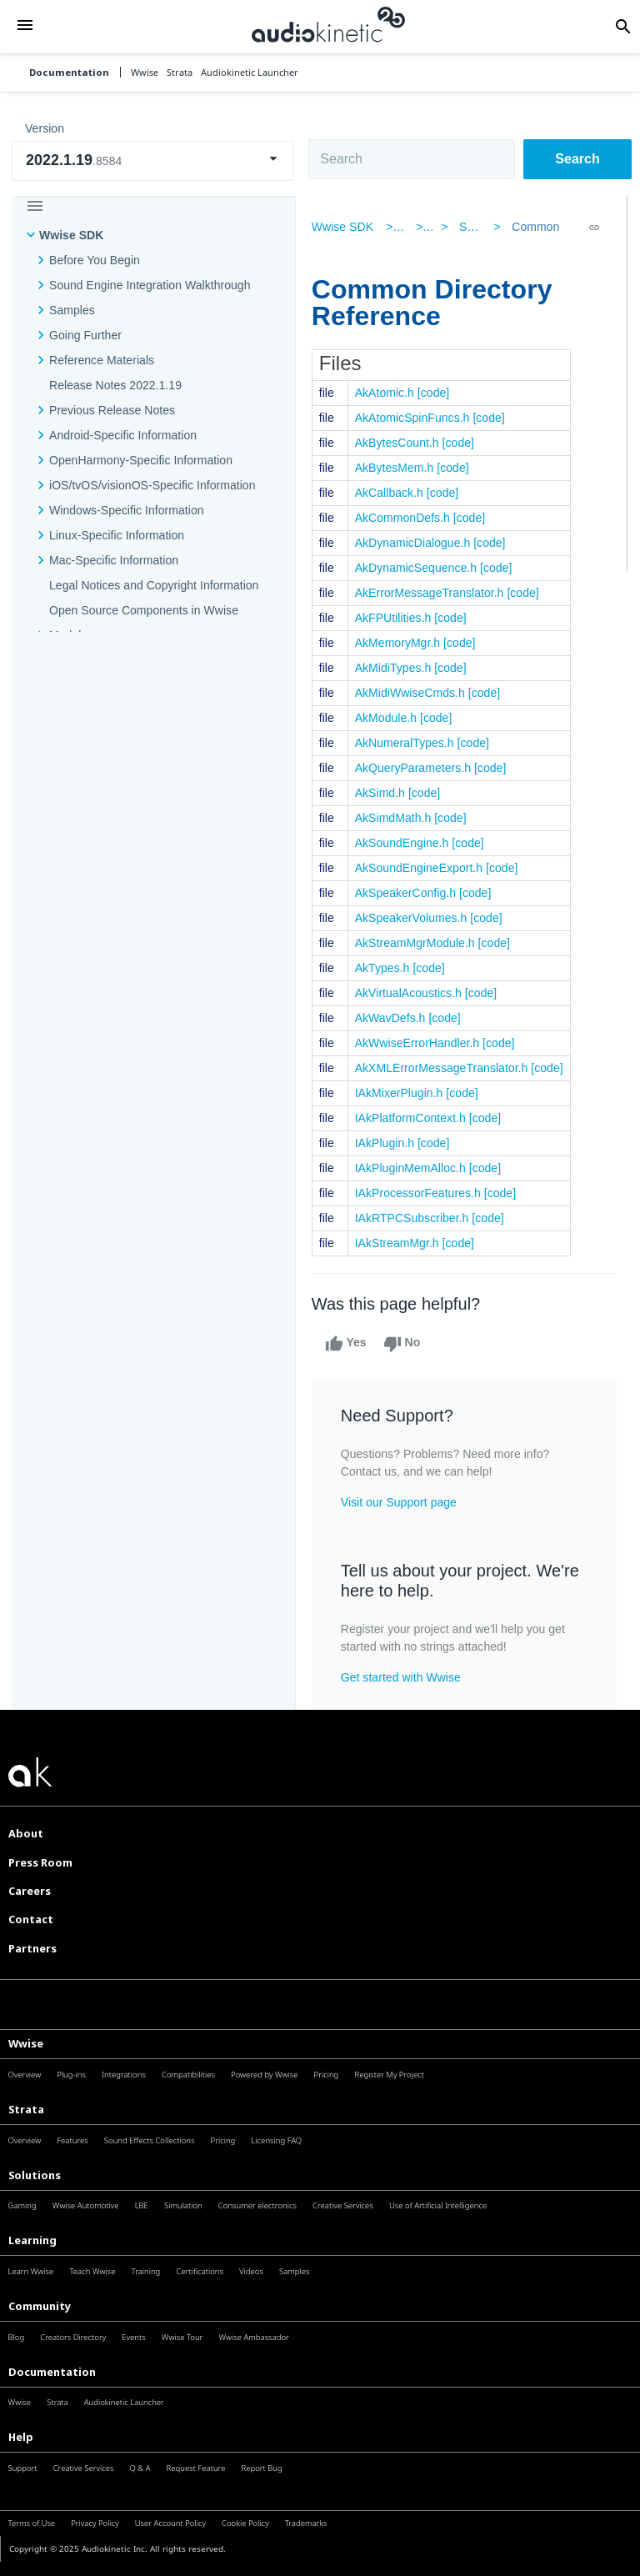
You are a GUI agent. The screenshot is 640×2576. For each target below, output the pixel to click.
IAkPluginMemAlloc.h (414, 1168)
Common (533, 226)
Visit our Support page (403, 1502)
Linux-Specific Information (116, 535)
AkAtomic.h (388, 392)
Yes (350, 1344)
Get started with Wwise (405, 1677)
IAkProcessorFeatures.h (422, 1193)
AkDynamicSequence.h (420, 567)
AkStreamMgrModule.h (419, 943)
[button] (25, 26)
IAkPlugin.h (388, 1143)
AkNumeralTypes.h (408, 742)
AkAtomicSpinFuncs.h (416, 417)
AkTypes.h (386, 968)
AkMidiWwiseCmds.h (414, 692)
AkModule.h (390, 717)
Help (20, 2436)
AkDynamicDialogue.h (417, 542)
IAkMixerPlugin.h (403, 1093)
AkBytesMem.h (398, 467)
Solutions (34, 2175)
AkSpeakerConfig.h (409, 893)
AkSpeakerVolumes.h (415, 918)
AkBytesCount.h (401, 442)
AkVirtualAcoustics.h (412, 993)
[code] (437, 392)
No (406, 1344)
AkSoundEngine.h (406, 842)
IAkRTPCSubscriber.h (416, 1218)
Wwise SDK (71, 235)
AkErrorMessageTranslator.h (433, 592)
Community (39, 2305)
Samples (72, 310)
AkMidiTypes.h (397, 667)
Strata (26, 2109)
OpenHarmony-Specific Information (140, 460)
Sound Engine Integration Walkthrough (150, 285)
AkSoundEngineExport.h (423, 868)
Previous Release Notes (112, 410)
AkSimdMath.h (397, 817)
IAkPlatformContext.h (414, 1118)
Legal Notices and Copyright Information (153, 585)
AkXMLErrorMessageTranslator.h (445, 1068)
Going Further (85, 335)
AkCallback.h (393, 492)
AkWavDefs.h (394, 1018)
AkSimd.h (384, 792)
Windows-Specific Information (126, 510)
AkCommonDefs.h (406, 517)
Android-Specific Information (123, 435)
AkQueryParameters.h (417, 767)
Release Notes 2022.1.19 (115, 385)
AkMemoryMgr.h (401, 642)
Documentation (69, 72)
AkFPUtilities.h (397, 617)
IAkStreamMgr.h (401, 1243)
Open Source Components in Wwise (143, 610)
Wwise (25, 2043)
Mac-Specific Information (113, 560)
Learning (32, 2240)
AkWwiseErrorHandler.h (421, 1043)
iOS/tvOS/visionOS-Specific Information (152, 485)
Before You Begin (94, 260)
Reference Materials (101, 360)
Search (577, 159)
